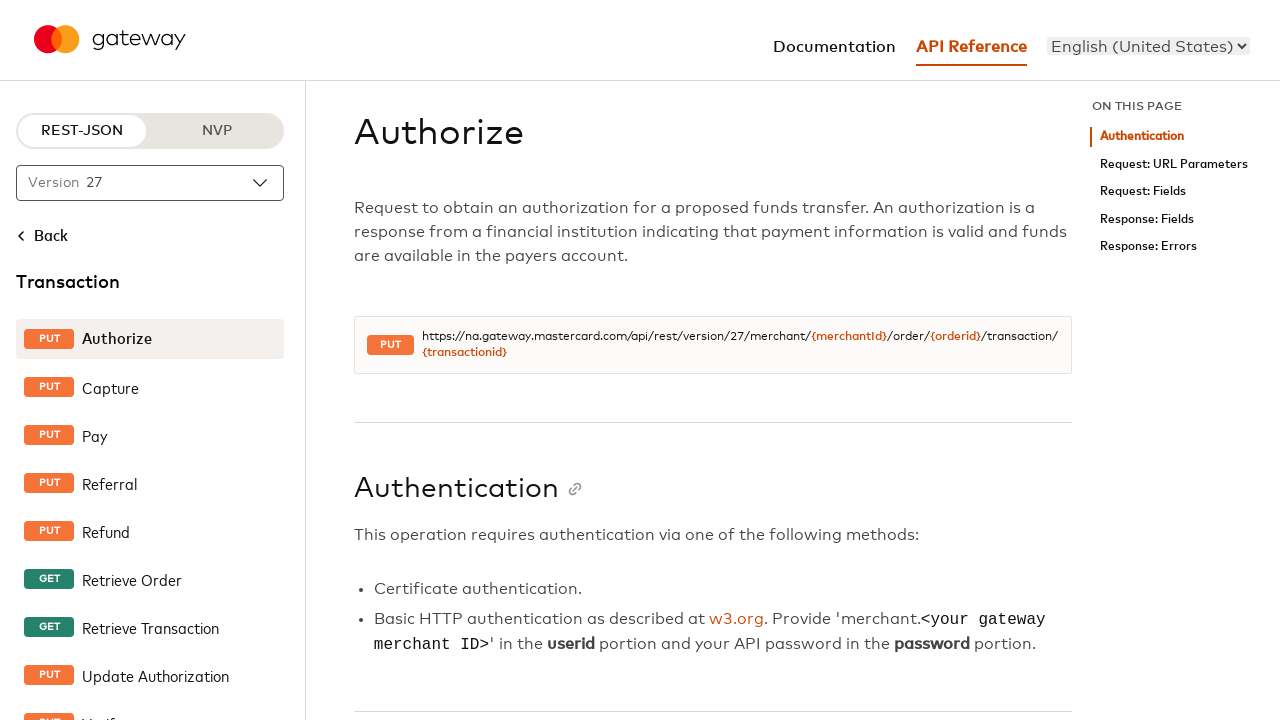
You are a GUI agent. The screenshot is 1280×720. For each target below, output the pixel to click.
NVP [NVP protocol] (217, 131)
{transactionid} (464, 353)
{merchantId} (849, 337)
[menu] (1148, 46)
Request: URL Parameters (1174, 164)
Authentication (1142, 136)
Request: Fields (1143, 191)
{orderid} (955, 337)
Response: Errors (1148, 246)
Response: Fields (1147, 219)
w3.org (736, 620)
